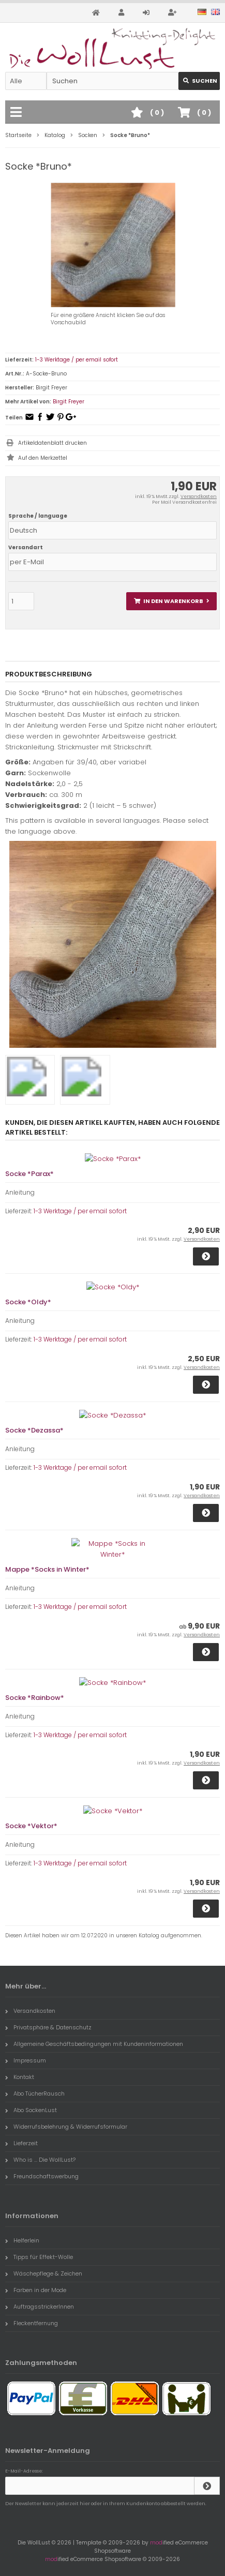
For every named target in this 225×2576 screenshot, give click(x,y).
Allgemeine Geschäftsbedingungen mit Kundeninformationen (94, 2044)
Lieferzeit (21, 2143)
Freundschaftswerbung (42, 2176)
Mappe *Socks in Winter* (47, 1569)
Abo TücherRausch (35, 2093)
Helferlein (22, 2240)
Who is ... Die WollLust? (40, 2160)
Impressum (25, 2060)
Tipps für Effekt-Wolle (39, 2257)
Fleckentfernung (31, 2323)
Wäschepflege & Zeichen (43, 2273)
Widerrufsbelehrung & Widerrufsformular (66, 2126)
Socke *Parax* (29, 1174)
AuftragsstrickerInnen (39, 2306)
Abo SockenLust (31, 2110)
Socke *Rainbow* (34, 1698)
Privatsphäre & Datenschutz (48, 2027)
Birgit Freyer (68, 401)
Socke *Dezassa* (34, 1430)
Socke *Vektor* (31, 1826)
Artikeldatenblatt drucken (52, 443)
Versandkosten (199, 496)
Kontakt (19, 2077)
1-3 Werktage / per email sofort (76, 360)
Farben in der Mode (35, 2290)
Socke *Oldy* (28, 1302)
